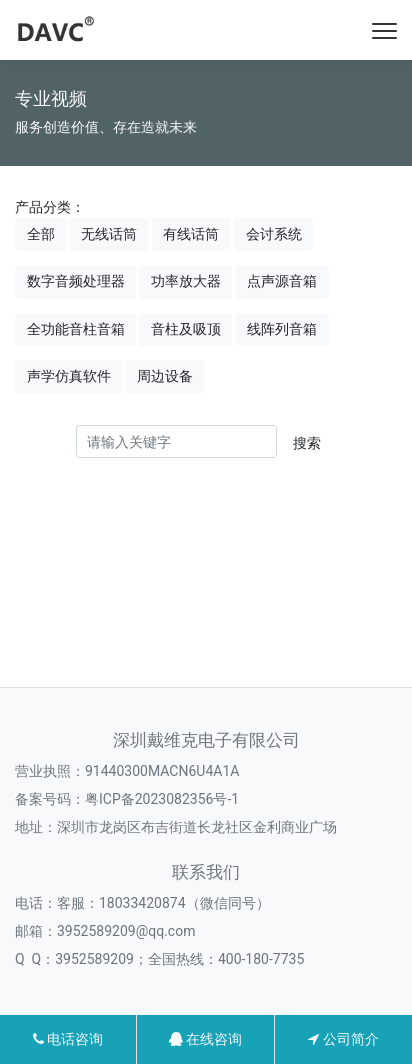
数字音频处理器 (76, 281)
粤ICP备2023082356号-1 (162, 799)
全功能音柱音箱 (76, 329)
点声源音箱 (282, 281)
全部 (41, 234)
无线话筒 (109, 234)
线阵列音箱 (282, 329)
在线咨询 (205, 1039)
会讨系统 (274, 234)
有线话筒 (191, 234)
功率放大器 (186, 281)
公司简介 (343, 1039)
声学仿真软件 (69, 376)
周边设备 (165, 376)
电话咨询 (68, 1039)
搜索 (307, 443)
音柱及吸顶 (186, 329)
